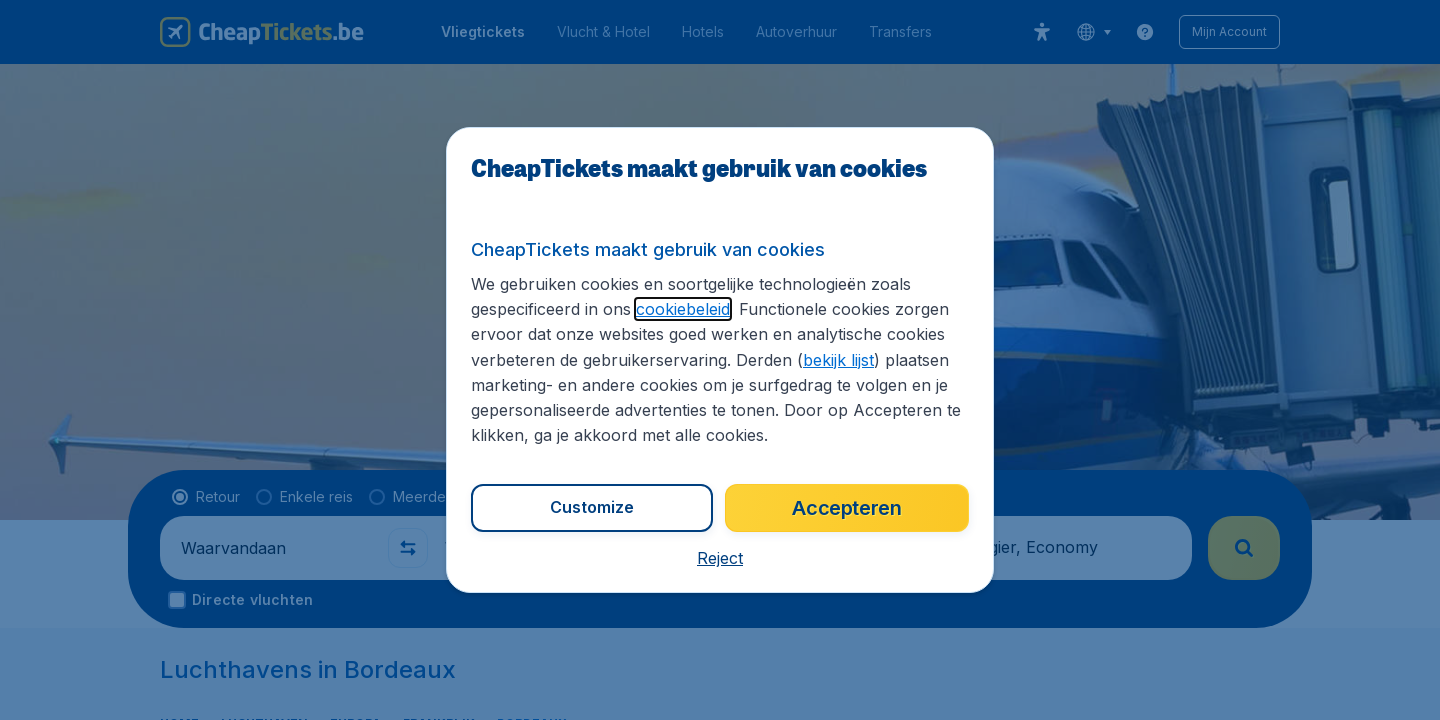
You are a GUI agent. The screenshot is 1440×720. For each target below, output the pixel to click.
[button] (719, 558)
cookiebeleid (670, 310)
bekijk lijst (709, 361)
